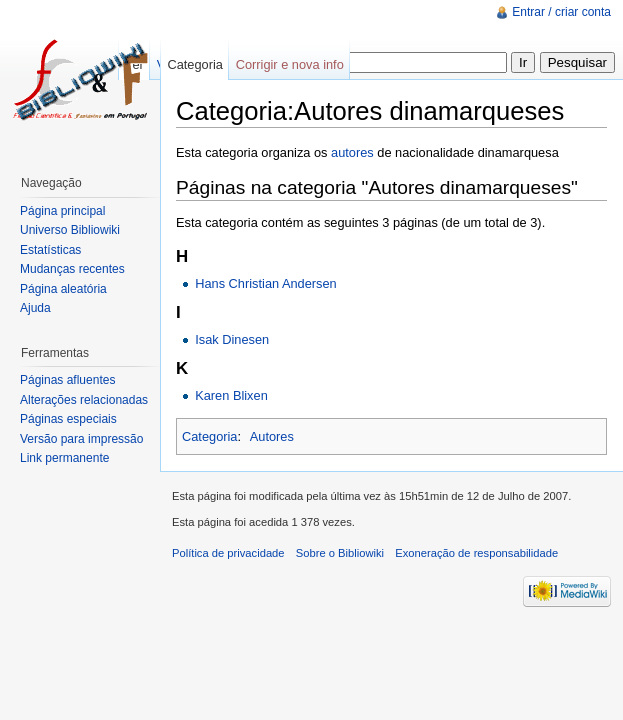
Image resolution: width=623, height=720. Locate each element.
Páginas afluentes (67, 380)
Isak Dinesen (232, 339)
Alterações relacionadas (84, 400)
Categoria (210, 436)
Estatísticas (50, 250)
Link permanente (64, 458)
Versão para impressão (81, 439)
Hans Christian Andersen (266, 283)
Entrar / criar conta (561, 12)
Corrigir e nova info (290, 64)
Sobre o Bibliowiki (340, 553)
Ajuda (35, 308)
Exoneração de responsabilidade (476, 553)
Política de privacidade (228, 553)
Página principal (62, 211)
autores (352, 152)
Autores (272, 436)
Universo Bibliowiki (70, 230)
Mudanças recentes (72, 269)
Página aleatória (63, 289)
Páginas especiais (68, 419)
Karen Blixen (231, 395)
